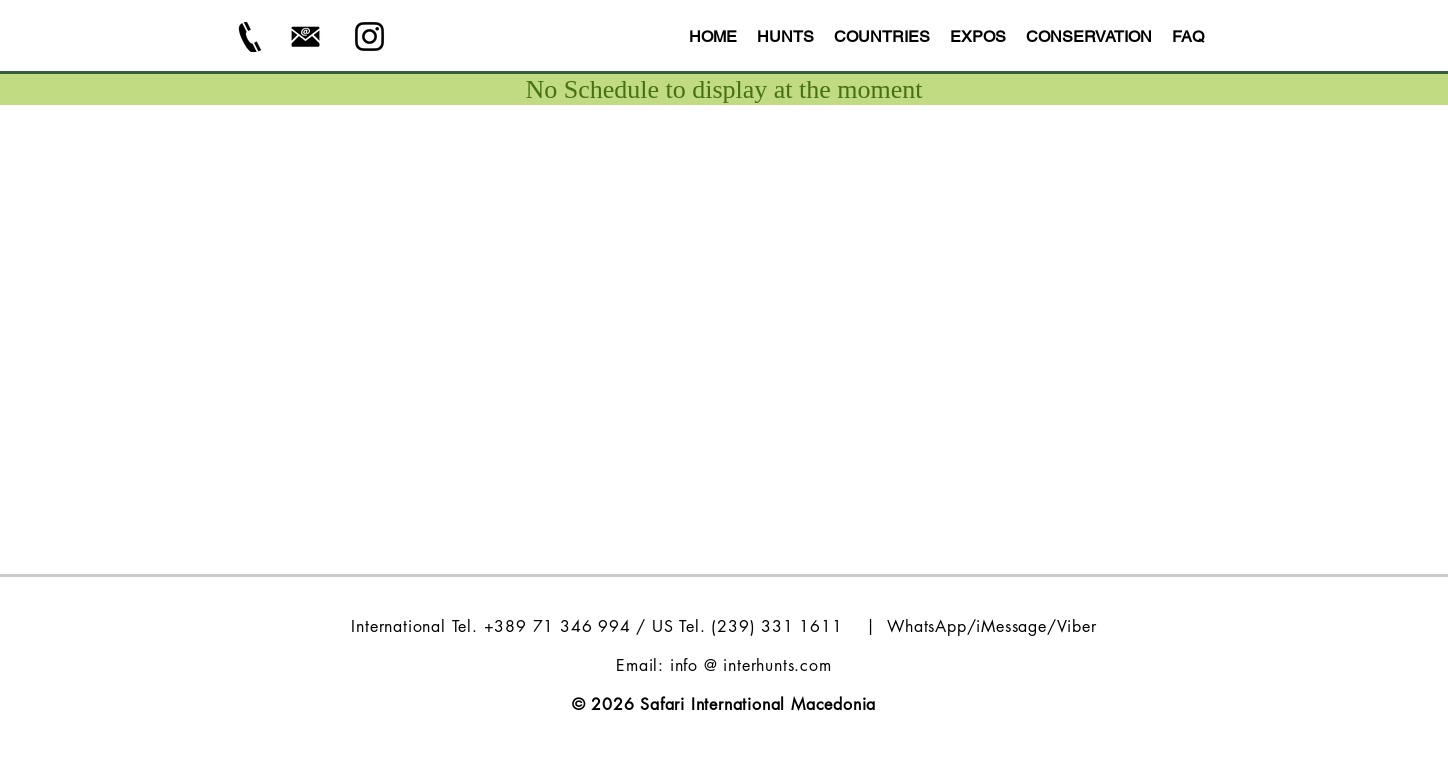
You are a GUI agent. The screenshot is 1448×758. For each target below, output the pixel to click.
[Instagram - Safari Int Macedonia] (369, 36)
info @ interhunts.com (751, 665)
